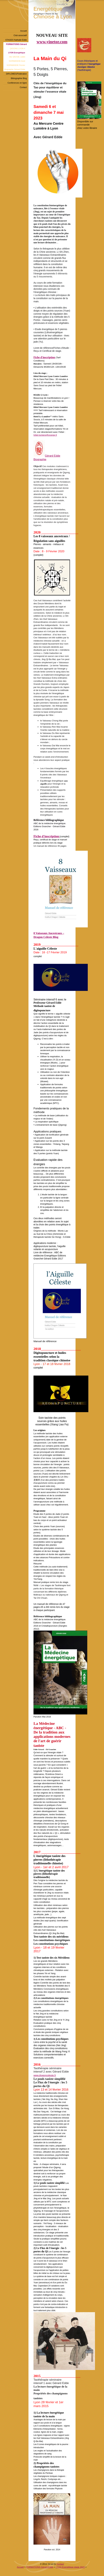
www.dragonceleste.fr (44, 2075)
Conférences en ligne (17, 83)
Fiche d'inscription (44, 357)
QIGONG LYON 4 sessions (17, 48)
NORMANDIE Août (17, 61)
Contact (23, 87)
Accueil (23, 31)
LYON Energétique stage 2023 (16, 53)
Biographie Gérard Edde (14, 69)
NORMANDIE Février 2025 (16, 65)
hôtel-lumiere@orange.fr (45, 435)
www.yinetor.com (52, 41)
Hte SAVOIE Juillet (17, 57)
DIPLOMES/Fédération (16, 74)
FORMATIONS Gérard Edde (16, 44)
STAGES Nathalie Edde (16, 40)
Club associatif (20, 35)
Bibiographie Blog (19, 78)
